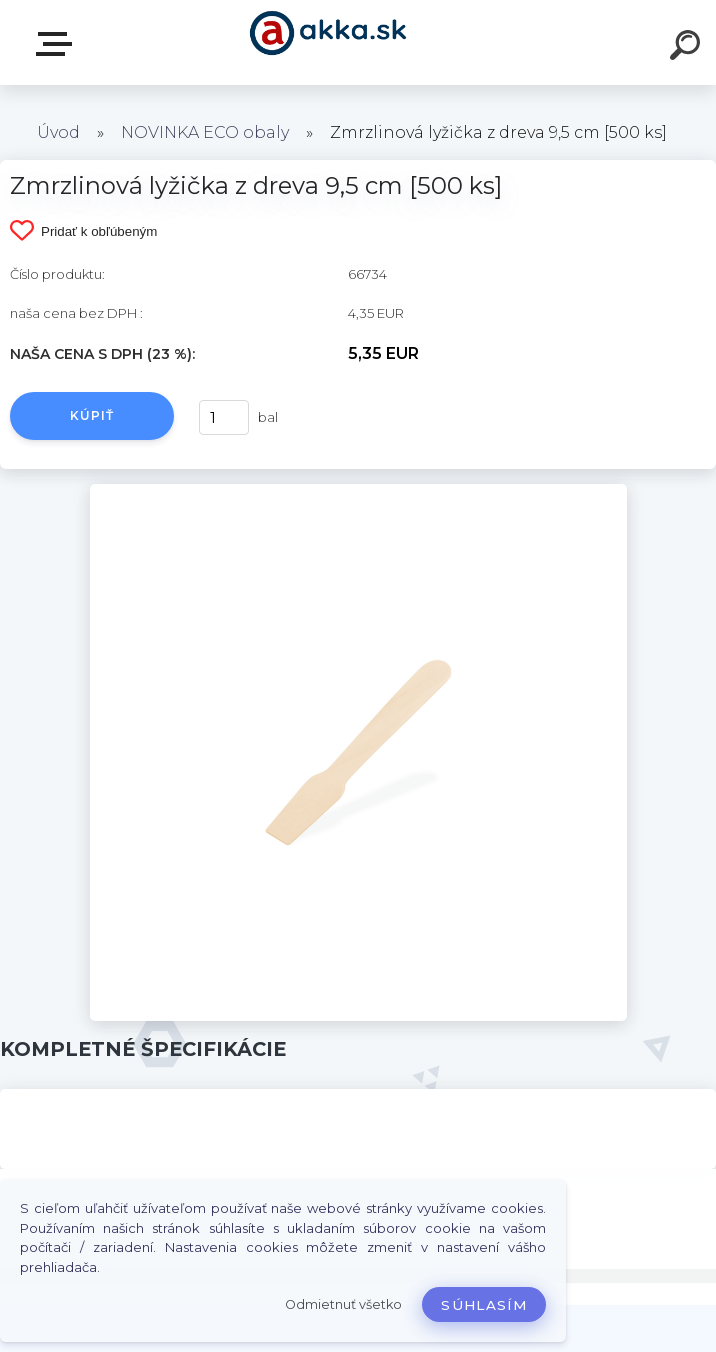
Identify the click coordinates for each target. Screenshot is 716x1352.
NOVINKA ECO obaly (205, 132)
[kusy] (224, 417)
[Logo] (328, 42)
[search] (688, 48)
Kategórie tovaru (58, 44)
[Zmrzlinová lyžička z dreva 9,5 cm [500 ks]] (358, 491)
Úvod (58, 132)
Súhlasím (484, 1305)
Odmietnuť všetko (343, 1304)
